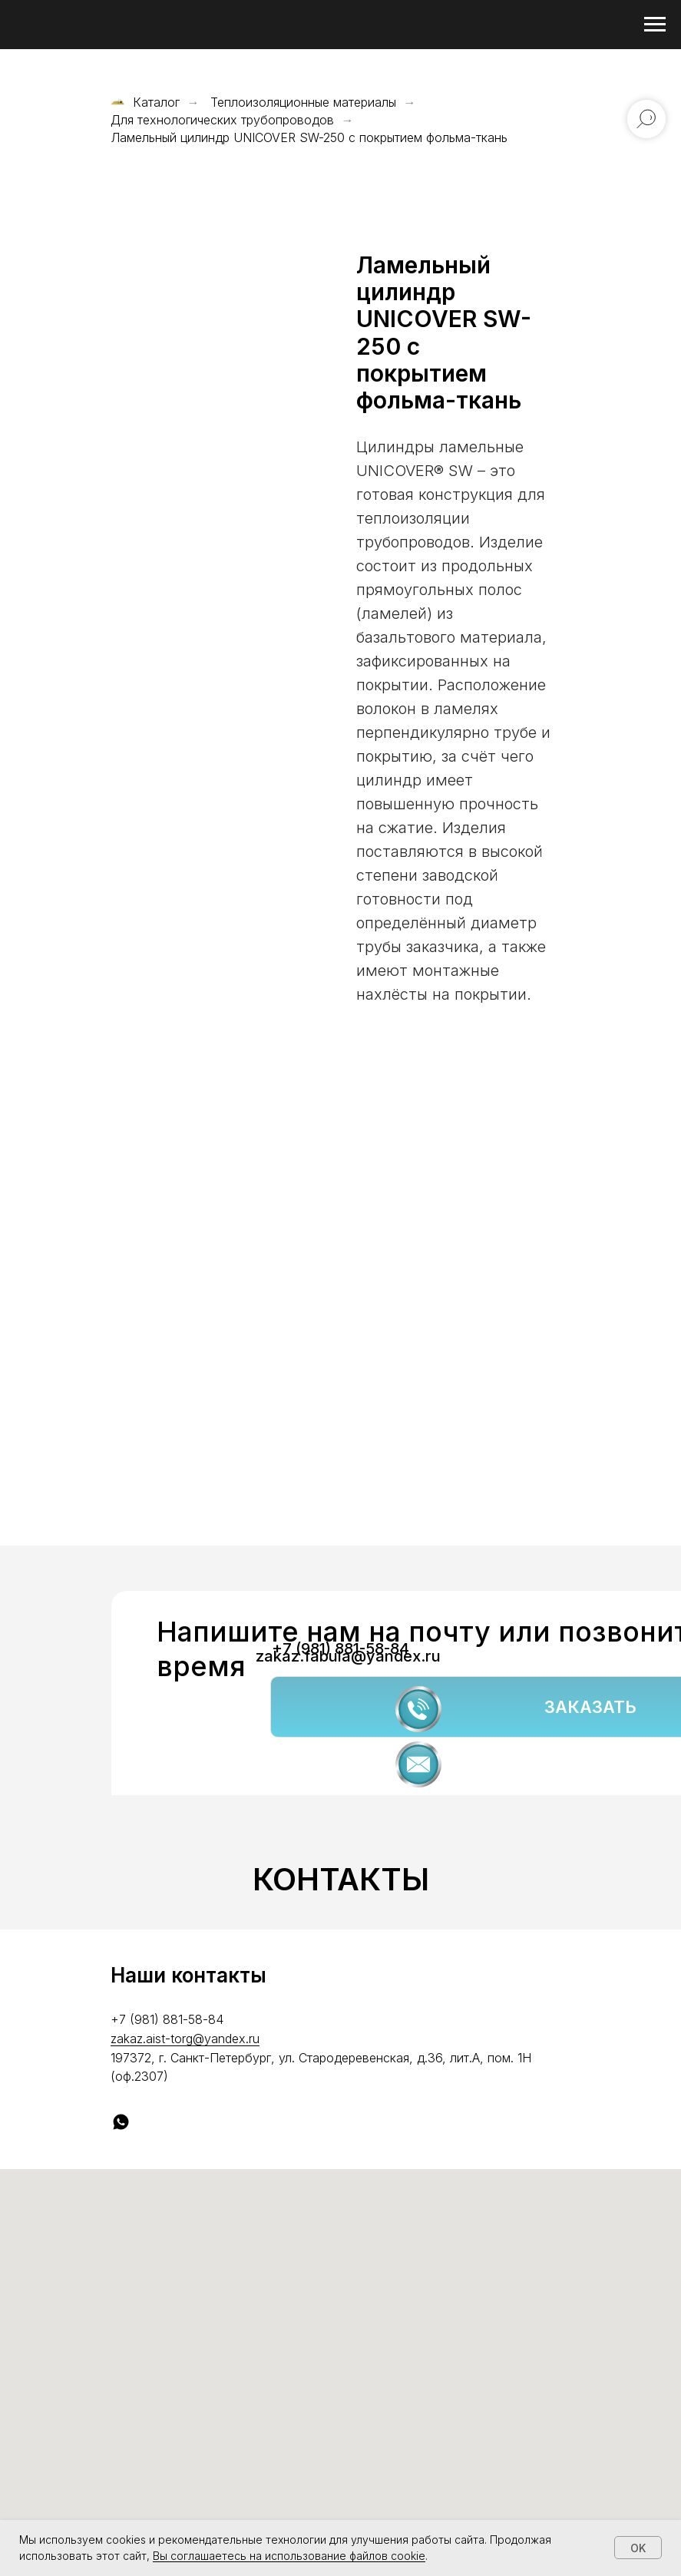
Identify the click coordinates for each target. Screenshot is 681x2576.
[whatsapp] (121, 2121)
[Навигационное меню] (655, 24)
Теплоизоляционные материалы (303, 102)
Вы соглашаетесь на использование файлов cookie (289, 2555)
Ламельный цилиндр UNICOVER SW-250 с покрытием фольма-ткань (309, 138)
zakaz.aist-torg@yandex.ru (185, 2038)
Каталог (145, 102)
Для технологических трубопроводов (222, 120)
